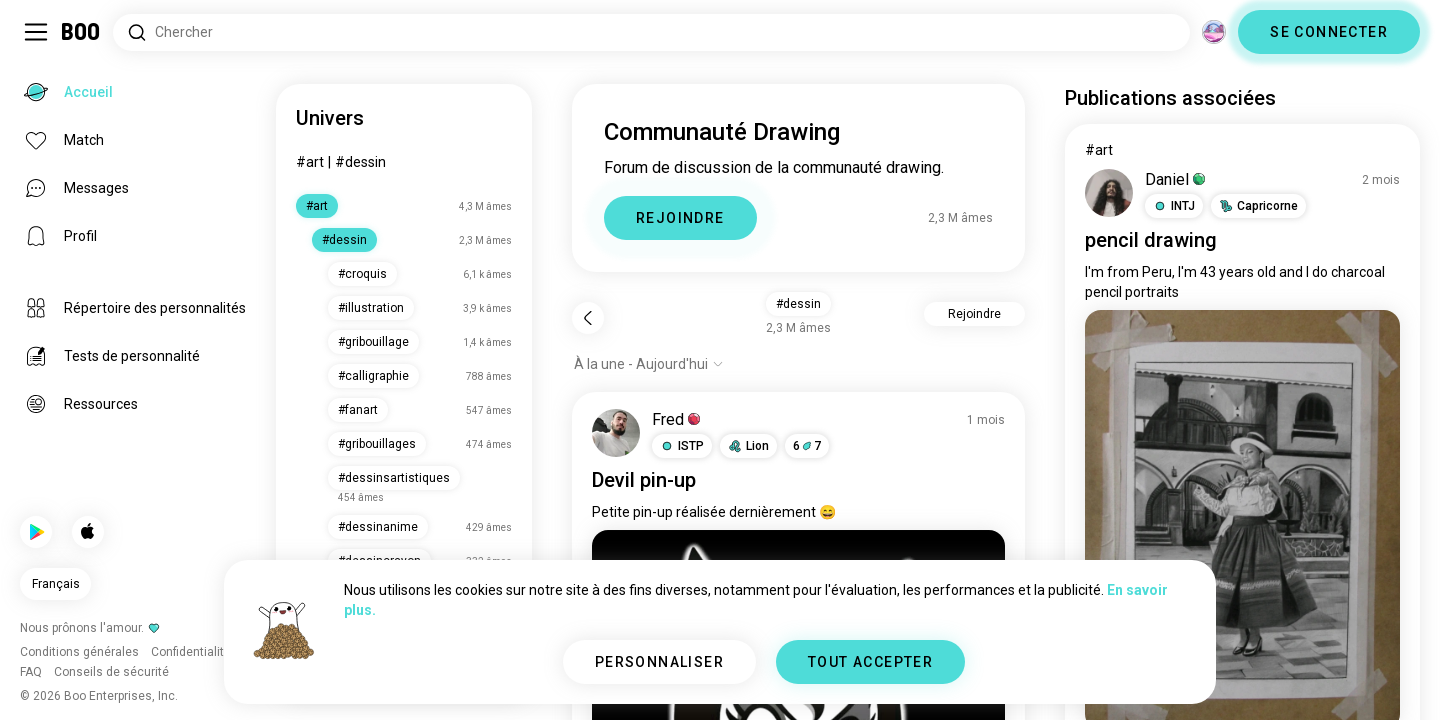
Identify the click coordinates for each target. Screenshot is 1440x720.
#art (310, 162)
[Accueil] (81, 32)
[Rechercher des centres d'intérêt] (651, 32)
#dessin (360, 162)
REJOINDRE (680, 218)
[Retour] (588, 318)
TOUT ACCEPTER (870, 662)
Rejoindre (974, 314)
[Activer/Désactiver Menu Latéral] (36, 32)
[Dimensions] (1214, 32)
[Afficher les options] (649, 364)
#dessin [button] (798, 304)
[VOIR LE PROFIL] (616, 433)
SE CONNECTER (1329, 32)
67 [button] (807, 446)
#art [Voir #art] (1099, 150)
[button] (682, 446)
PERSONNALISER (659, 662)
